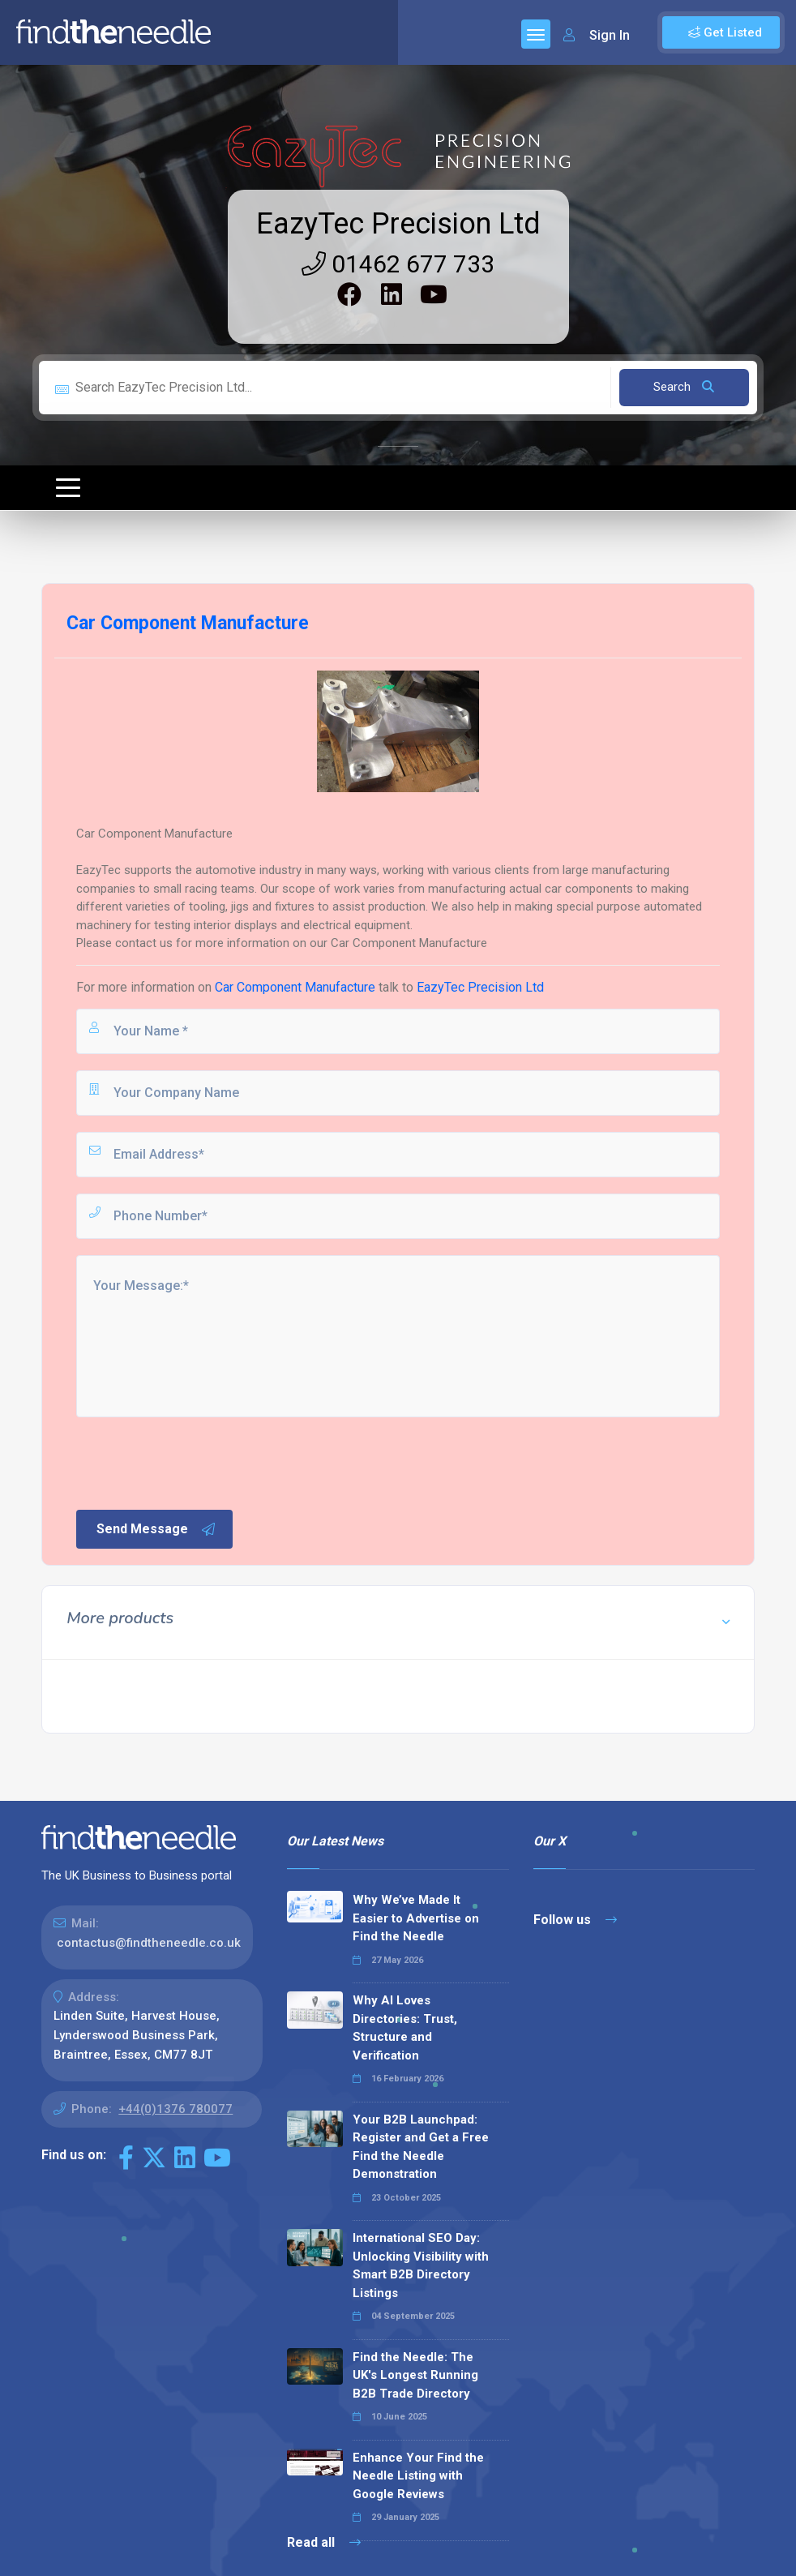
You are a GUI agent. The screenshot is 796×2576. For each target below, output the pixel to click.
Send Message (156, 1529)
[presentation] (197, 1462)
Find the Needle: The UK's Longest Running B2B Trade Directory (415, 2375)
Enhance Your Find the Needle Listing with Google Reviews (418, 2475)
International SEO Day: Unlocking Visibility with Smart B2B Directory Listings (421, 2265)
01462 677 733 (398, 264)
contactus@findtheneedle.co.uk (149, 1942)
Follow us (575, 1919)
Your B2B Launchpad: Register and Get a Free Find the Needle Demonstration (421, 2147)
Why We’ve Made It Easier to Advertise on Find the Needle (416, 1918)
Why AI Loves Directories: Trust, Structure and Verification (405, 2028)
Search (683, 386)
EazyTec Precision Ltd (398, 224)
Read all (324, 2542)
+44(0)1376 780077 (175, 2109)
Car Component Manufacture (295, 987)
